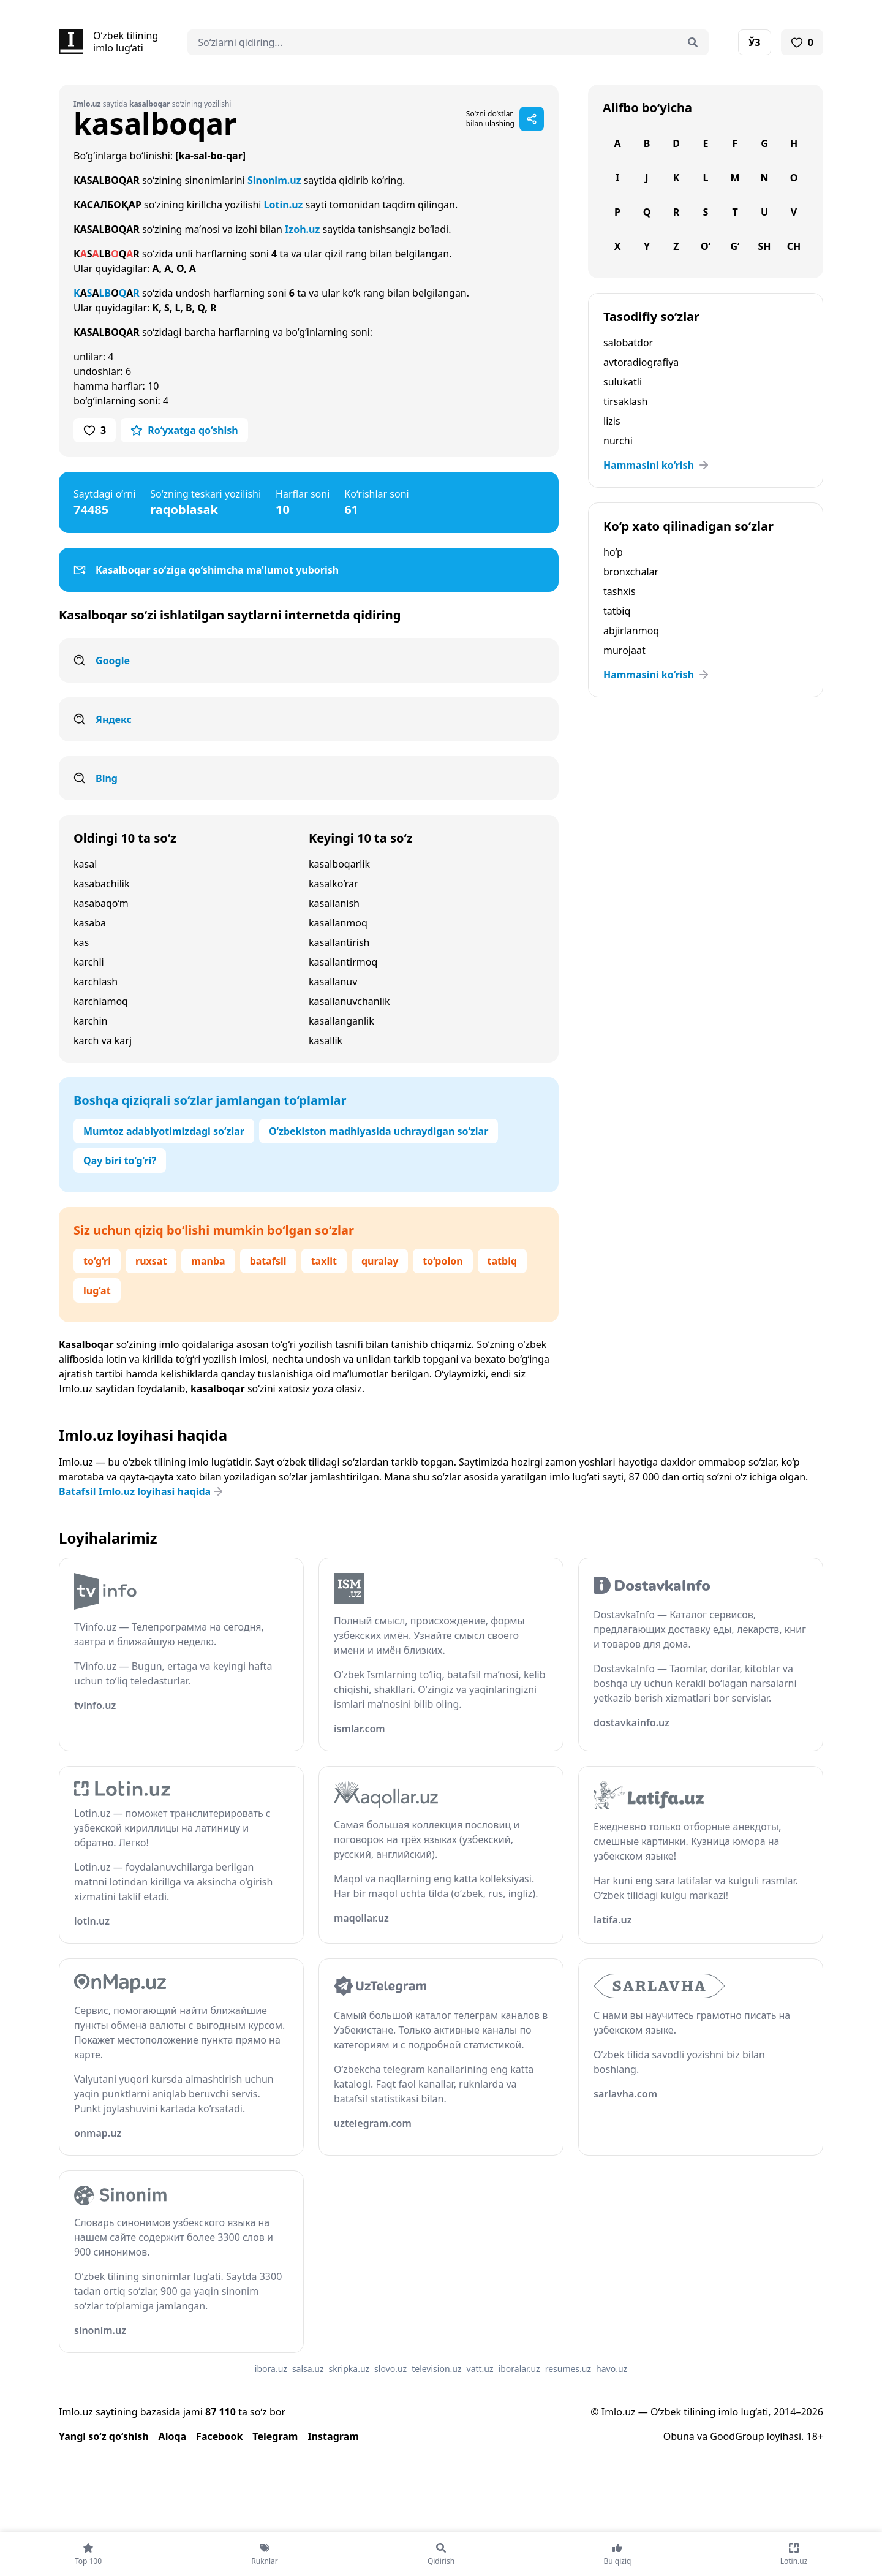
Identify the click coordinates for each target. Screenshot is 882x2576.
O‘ (705, 246)
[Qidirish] (693, 42)
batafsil (268, 1261)
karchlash (96, 981)
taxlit (324, 1261)
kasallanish (334, 903)
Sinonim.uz (274, 180)
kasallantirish (339, 942)
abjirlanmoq (631, 630)
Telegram (275, 2436)
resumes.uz (568, 2368)
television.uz (436, 2368)
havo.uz (611, 2368)
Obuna (679, 2436)
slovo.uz (390, 2368)
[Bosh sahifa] (108, 41)
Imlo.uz (76, 1388)
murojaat (624, 650)
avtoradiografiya (641, 362)
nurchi (618, 440)
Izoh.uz (302, 229)
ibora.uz (271, 2368)
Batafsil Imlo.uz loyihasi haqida (142, 1491)
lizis (611, 421)
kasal (85, 864)
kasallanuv (333, 981)
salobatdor (628, 342)
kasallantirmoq (343, 962)
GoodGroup (737, 2436)
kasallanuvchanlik (349, 1001)
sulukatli (622, 381)
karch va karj (103, 1040)
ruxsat (151, 1261)
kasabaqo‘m (101, 903)
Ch (794, 246)
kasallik (325, 1040)
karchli (89, 962)
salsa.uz (308, 2368)
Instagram (332, 2436)
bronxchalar (630, 571)
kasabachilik (101, 883)
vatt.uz (480, 2368)
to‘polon (442, 1261)
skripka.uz (349, 2368)
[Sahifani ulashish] (531, 119)
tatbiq (502, 1261)
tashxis (619, 591)
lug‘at (97, 1290)
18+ (815, 2436)
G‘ (734, 246)
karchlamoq (101, 1001)
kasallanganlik (341, 1021)
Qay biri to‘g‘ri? (119, 1160)
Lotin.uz (283, 204)
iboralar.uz (519, 2368)
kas (81, 942)
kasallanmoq (338, 923)
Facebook (219, 2436)
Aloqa (173, 2436)
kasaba (90, 923)
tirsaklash (625, 401)
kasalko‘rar (333, 883)
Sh (764, 246)
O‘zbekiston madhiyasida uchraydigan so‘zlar (378, 1131)
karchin (90, 1021)
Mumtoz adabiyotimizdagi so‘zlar (163, 1131)
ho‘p (613, 552)
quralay (379, 1261)
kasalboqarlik (339, 864)
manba (208, 1261)
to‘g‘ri (97, 1261)
